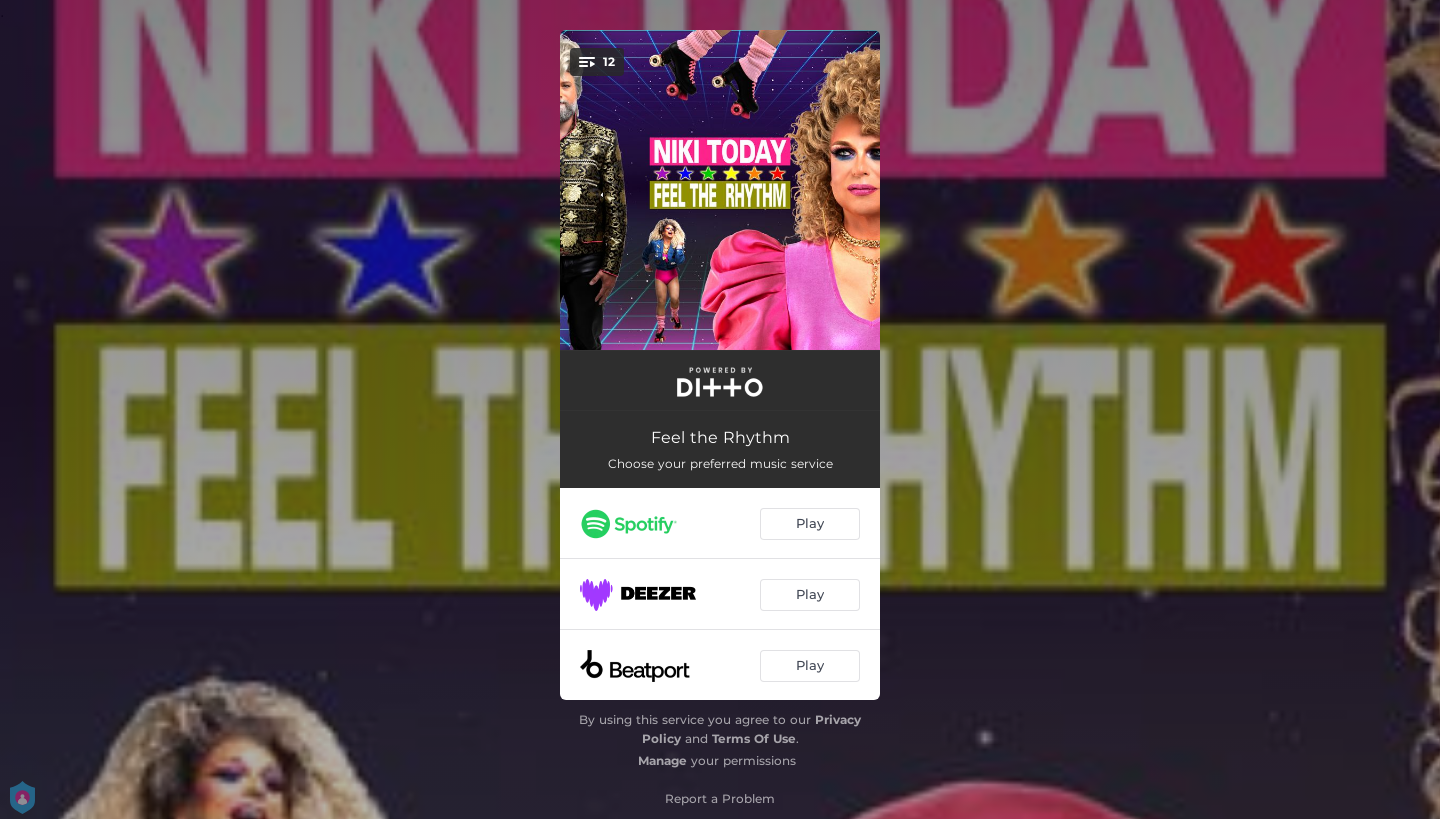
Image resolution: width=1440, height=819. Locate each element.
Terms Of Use (754, 738)
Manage (662, 760)
